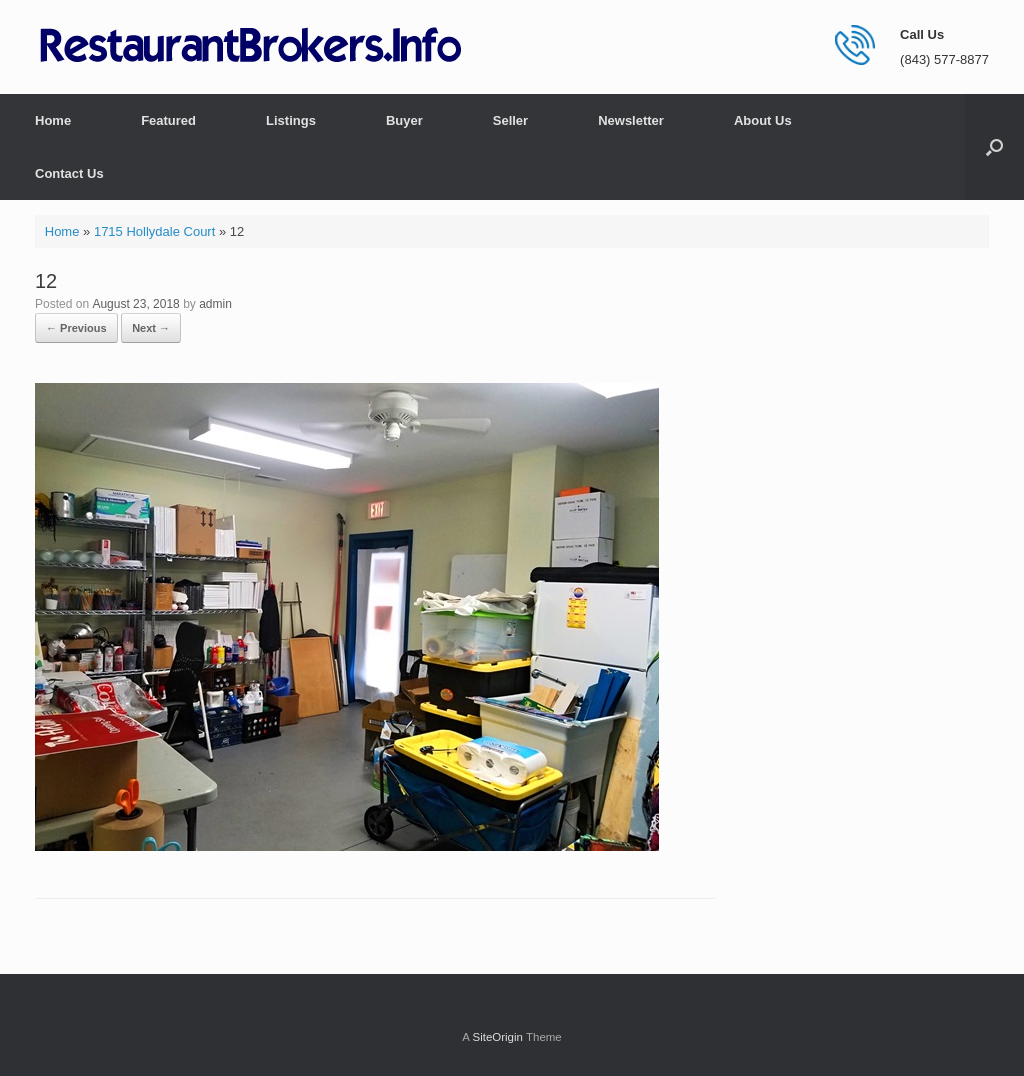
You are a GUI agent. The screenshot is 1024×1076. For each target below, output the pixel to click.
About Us (763, 120)
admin (215, 304)
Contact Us (69, 173)
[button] (994, 147)
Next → (151, 328)
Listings (291, 120)
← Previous (76, 328)
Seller (510, 120)
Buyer (404, 120)
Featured (168, 120)
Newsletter (631, 120)
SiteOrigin (497, 1037)
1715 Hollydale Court (154, 231)
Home (53, 120)
